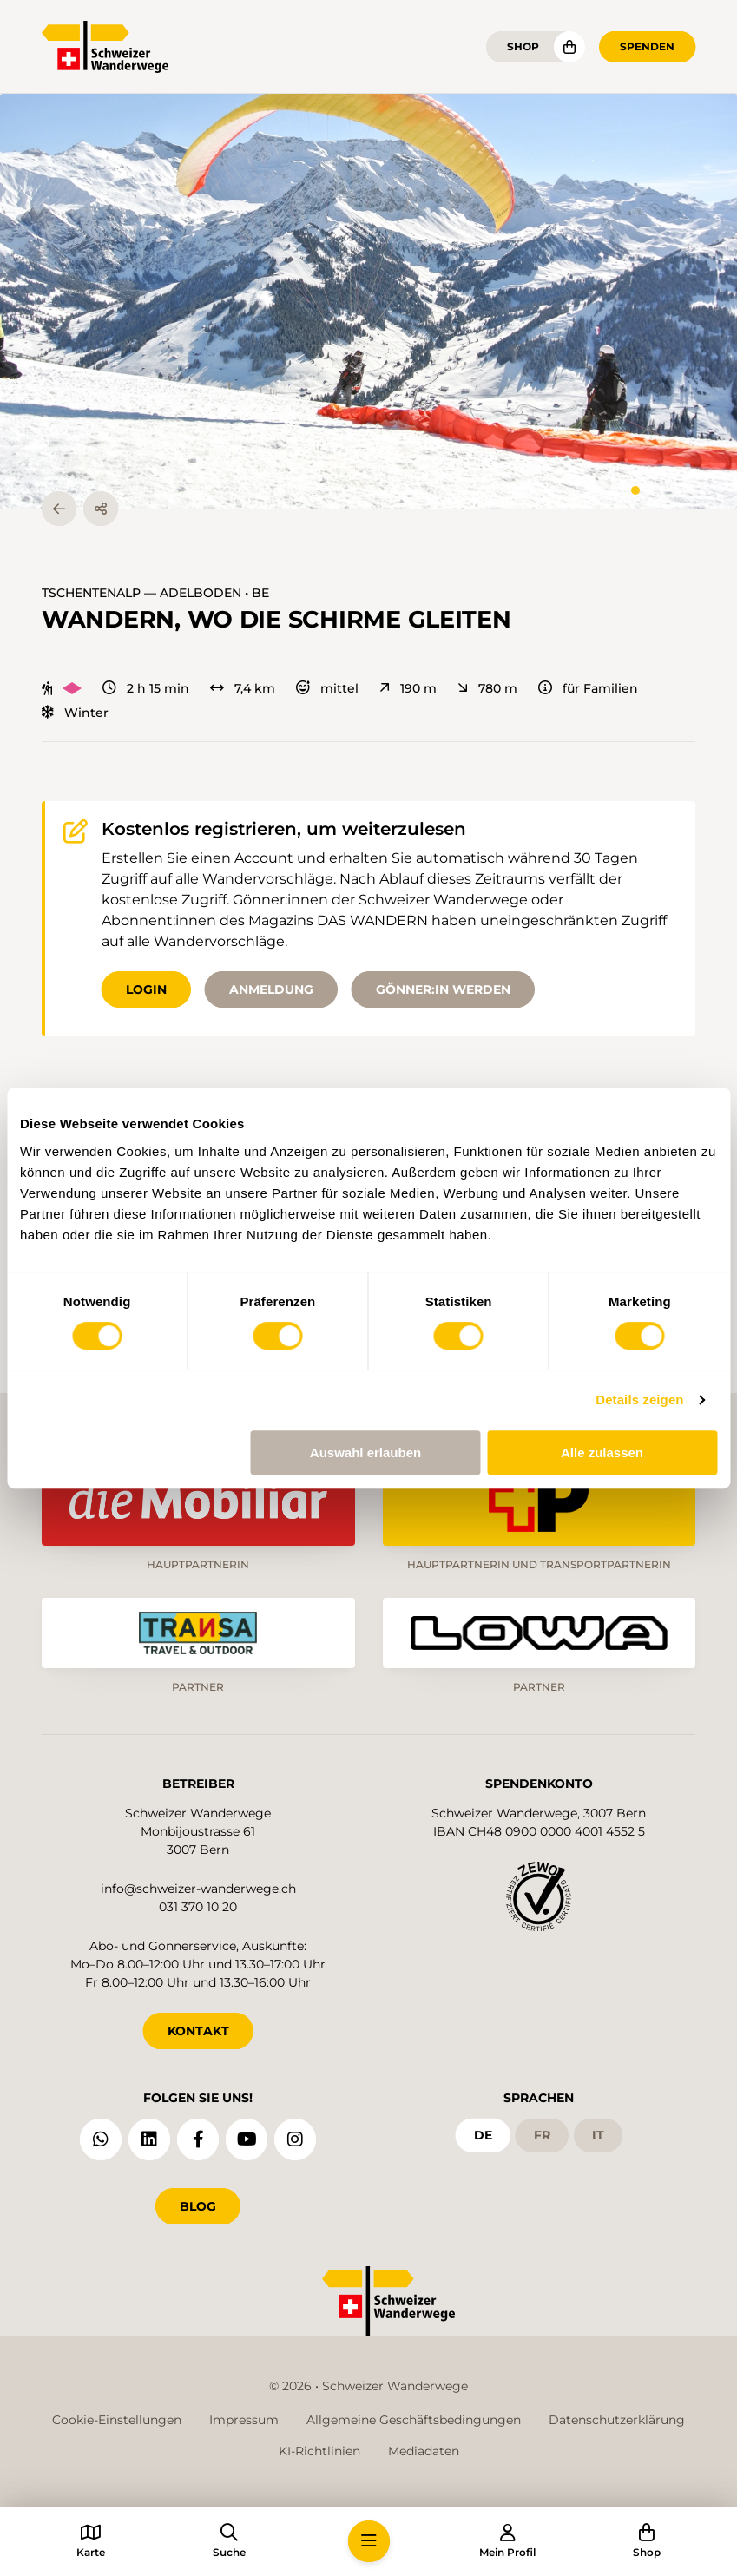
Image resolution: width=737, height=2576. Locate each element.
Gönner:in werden (443, 989)
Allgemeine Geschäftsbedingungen (413, 2420)
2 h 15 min (145, 688)
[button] (368, 301)
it (598, 2135)
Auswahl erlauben (365, 1452)
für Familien (588, 688)
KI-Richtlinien (319, 2451)
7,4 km (242, 688)
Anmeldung (271, 989)
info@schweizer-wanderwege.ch (198, 1888)
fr (542, 2135)
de (483, 2135)
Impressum (244, 2420)
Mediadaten (423, 2451)
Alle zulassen (602, 1452)
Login (146, 989)
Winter (75, 713)
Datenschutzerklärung (617, 2420)
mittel (327, 688)
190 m (408, 688)
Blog (198, 2206)
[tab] (635, 490)
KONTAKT (198, 2031)
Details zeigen (639, 1399)
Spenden (647, 46)
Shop (523, 46)
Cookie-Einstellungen (116, 2420)
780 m (487, 688)
